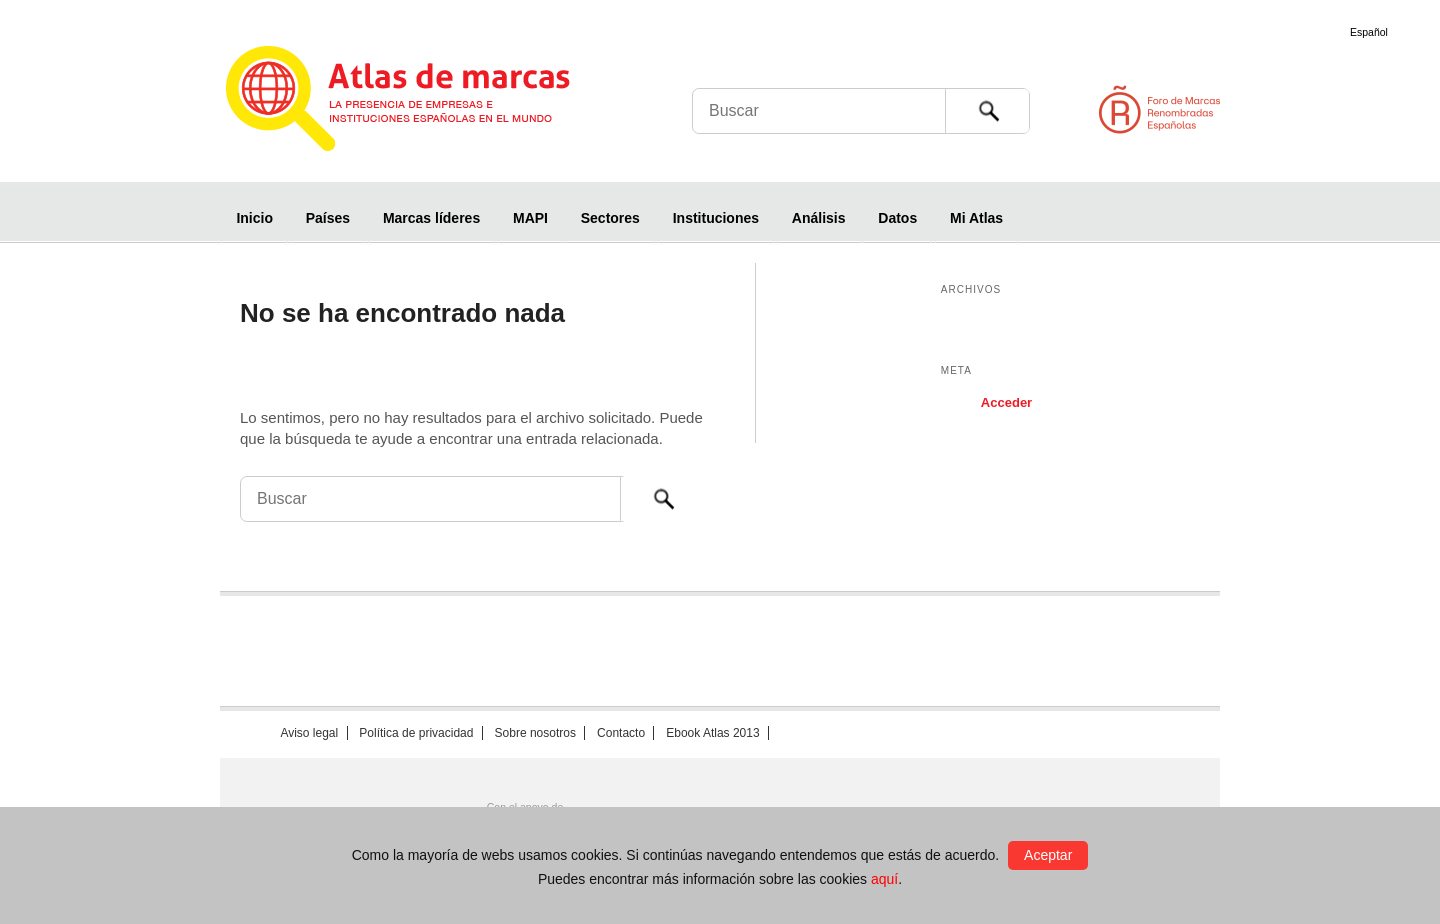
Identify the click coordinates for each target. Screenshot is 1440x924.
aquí (884, 879)
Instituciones (716, 218)
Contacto (621, 733)
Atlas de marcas (422, 102)
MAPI (530, 218)
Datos (897, 218)
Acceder (1006, 402)
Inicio (254, 218)
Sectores (610, 218)
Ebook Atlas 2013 (712, 733)
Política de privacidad (416, 733)
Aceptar (1048, 855)
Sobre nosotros (535, 733)
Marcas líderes (431, 218)
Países (328, 218)
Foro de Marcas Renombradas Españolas (1355, 109)
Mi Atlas (976, 218)
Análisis (819, 218)
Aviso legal (309, 733)
